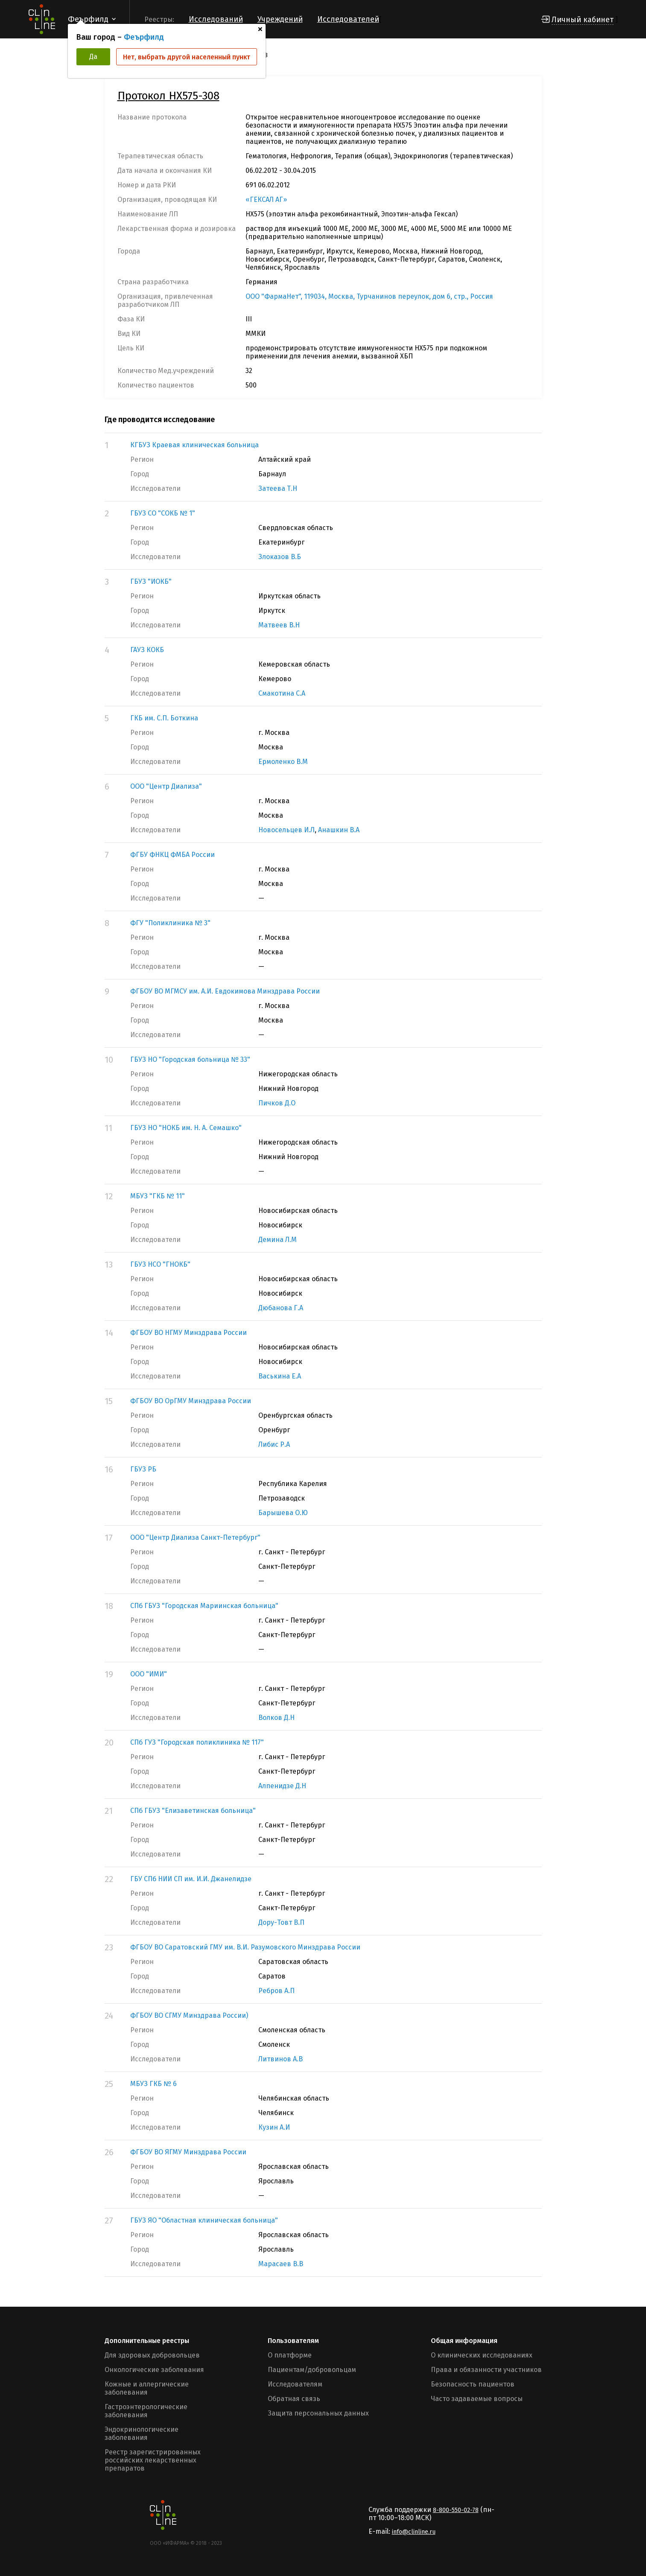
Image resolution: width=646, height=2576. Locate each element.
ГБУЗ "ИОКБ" (151, 581)
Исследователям (295, 2384)
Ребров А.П (276, 1991)
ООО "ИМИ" (148, 1674)
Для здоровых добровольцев (152, 2355)
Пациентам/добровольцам (312, 2370)
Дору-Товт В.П (281, 1922)
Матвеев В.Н (279, 625)
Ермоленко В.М (283, 762)
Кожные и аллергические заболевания (147, 2388)
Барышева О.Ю (283, 1513)
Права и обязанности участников (486, 2370)
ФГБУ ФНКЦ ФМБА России (172, 855)
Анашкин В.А (339, 830)
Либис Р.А (274, 1444)
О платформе (290, 2355)
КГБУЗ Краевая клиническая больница (194, 445)
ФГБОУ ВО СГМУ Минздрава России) (189, 2015)
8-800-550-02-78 (456, 2510)
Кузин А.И (274, 2127)
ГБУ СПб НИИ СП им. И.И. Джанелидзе (190, 1879)
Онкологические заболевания (154, 2370)
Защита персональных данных (318, 2413)
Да (93, 56)
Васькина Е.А (279, 1376)
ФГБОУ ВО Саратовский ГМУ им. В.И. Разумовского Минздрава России (245, 1947)
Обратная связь (294, 2399)
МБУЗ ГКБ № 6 (153, 2084)
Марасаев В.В (280, 2264)
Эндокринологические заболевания (141, 2433)
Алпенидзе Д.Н (282, 1786)
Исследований (216, 19)
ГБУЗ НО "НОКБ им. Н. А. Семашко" (186, 1128)
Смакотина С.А (281, 693)
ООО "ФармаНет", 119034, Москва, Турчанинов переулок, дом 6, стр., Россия (369, 296)
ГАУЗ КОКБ (147, 650)
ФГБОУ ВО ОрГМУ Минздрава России (190, 1401)
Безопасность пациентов (472, 2384)
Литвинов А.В (280, 2059)
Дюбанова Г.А (280, 1308)
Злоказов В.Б (279, 557)
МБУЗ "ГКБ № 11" (157, 1196)
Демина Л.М (277, 1240)
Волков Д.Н (276, 1717)
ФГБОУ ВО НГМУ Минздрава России (188, 1333)
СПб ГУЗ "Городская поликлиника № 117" (197, 1742)
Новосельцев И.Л (286, 830)
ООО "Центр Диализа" (166, 786)
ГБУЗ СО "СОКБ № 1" (162, 513)
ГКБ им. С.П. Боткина (164, 718)
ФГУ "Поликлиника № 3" (170, 923)
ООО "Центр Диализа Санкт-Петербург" (195, 1537)
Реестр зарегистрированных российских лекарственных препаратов (153, 2460)
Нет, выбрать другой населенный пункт (186, 57)
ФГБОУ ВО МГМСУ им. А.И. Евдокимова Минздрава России (225, 991)
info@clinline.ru (414, 2531)
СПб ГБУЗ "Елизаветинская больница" (193, 1811)
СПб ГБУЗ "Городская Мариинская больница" (204, 1606)
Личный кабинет (583, 19)
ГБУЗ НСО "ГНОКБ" (160, 1264)
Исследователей (348, 19)
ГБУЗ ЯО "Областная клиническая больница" (204, 2220)
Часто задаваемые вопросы (477, 2399)
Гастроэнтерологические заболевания (146, 2411)
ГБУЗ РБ (143, 1469)
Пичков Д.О (276, 1103)
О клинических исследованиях (481, 2355)
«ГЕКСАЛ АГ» (266, 199)
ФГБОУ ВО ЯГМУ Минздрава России (188, 2152)
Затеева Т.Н (277, 488)
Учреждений (280, 19)
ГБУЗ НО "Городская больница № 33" (190, 1059)
